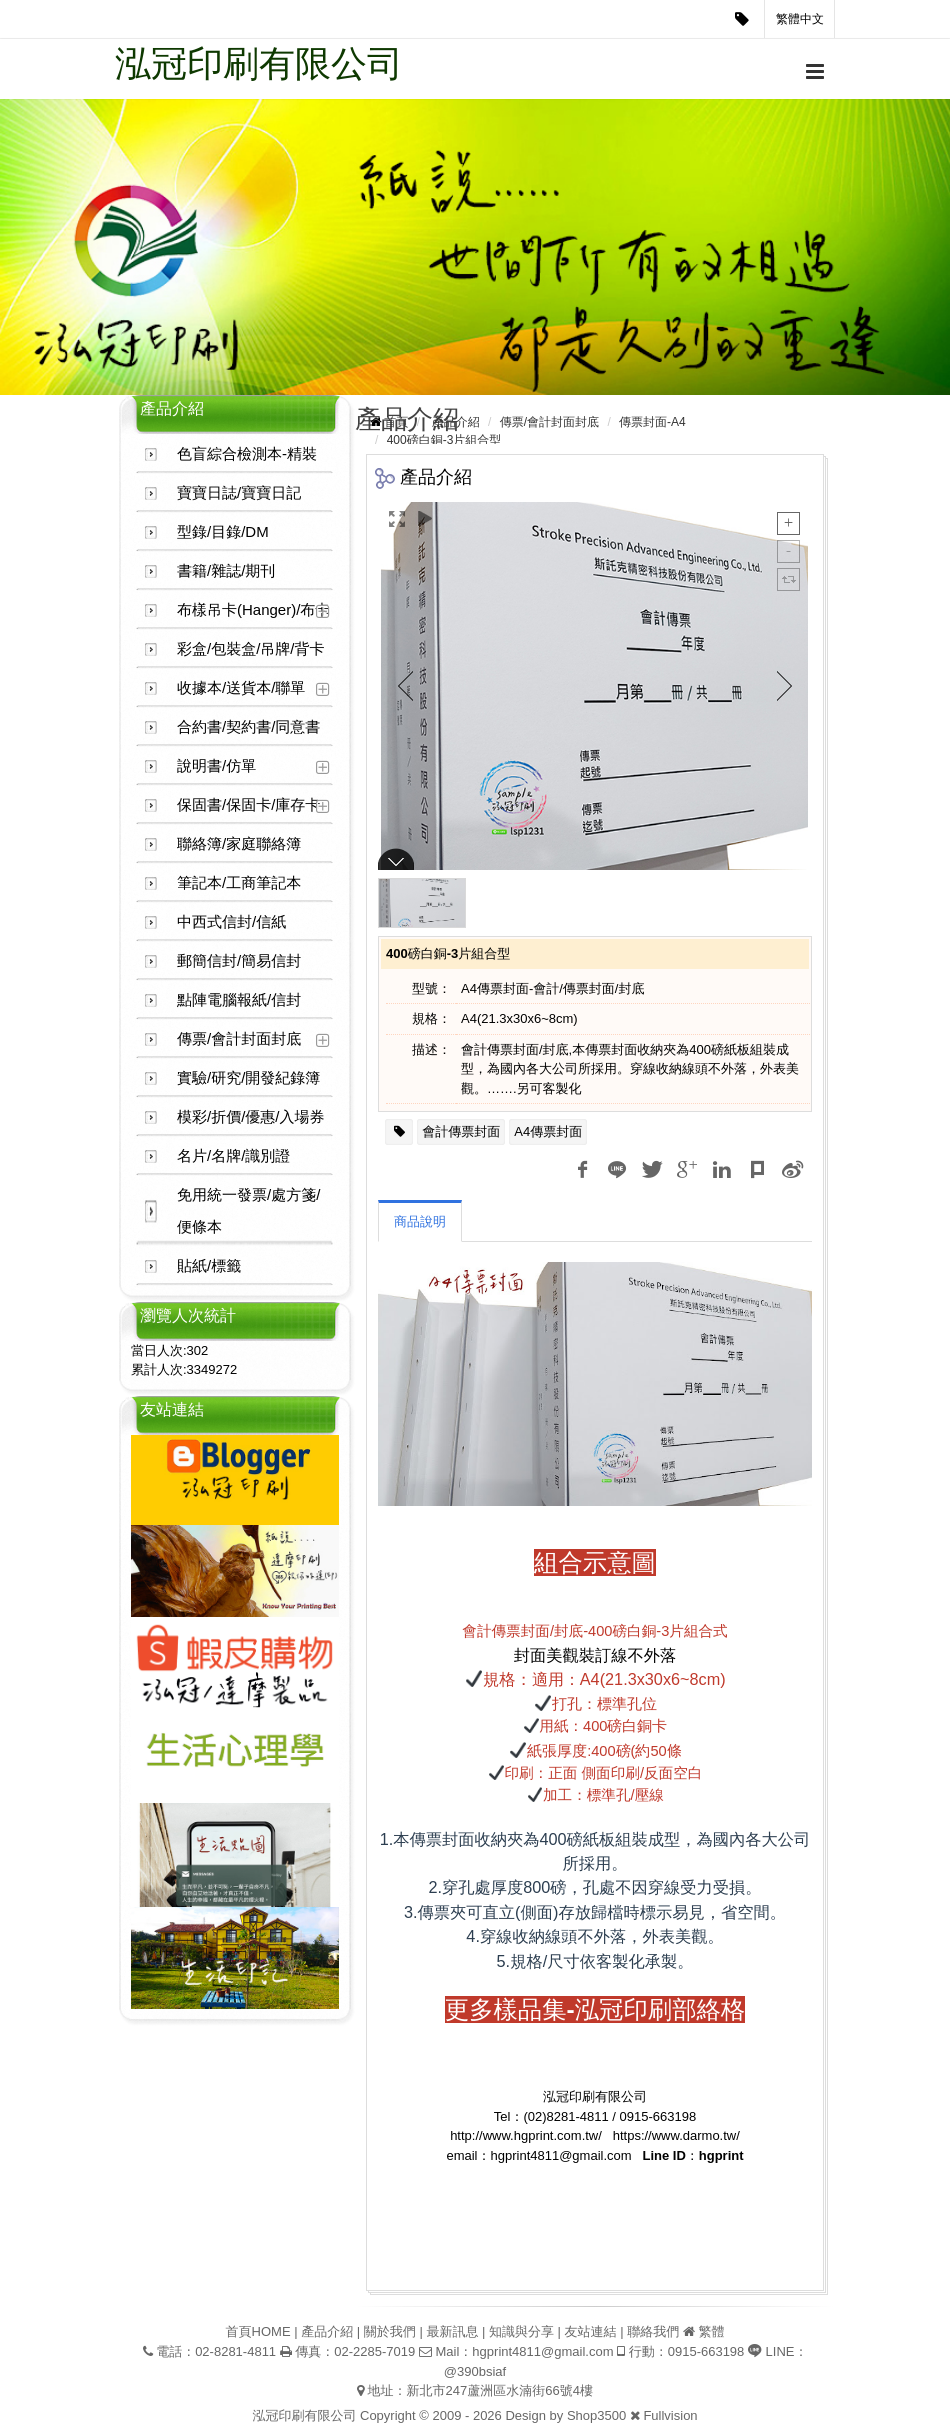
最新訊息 (452, 2331)
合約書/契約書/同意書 (248, 726)
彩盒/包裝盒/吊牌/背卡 (251, 648)
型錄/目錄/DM (223, 531)
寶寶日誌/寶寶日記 (239, 492)
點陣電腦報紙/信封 (239, 999)
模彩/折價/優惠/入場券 (251, 1116)
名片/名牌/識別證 (233, 1155)
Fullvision (670, 2415)
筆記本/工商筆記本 (239, 882)
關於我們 (390, 2331)
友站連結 (591, 2331)
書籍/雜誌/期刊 (226, 570)
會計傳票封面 (461, 1131)
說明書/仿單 (216, 765)
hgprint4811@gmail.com (542, 2351)
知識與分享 (521, 2331)
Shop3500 (596, 2415)
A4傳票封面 (548, 1131)
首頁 (396, 422)
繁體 (711, 2331)
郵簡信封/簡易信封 (239, 960)
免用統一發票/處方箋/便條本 (248, 1210)
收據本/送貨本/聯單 (241, 687)
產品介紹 (456, 422)
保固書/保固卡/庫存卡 (248, 804)
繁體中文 (800, 19)
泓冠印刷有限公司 (259, 63)
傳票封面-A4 (652, 422)
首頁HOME (258, 2331)
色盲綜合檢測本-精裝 (247, 453)
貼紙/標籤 (209, 1265)
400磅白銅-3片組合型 (444, 440)
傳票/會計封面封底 (239, 1038)
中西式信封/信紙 (231, 921)
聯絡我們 (653, 2331)
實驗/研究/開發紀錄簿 (248, 1077)
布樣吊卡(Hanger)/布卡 (253, 609)
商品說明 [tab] (420, 1221)
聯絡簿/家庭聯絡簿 (239, 843)
